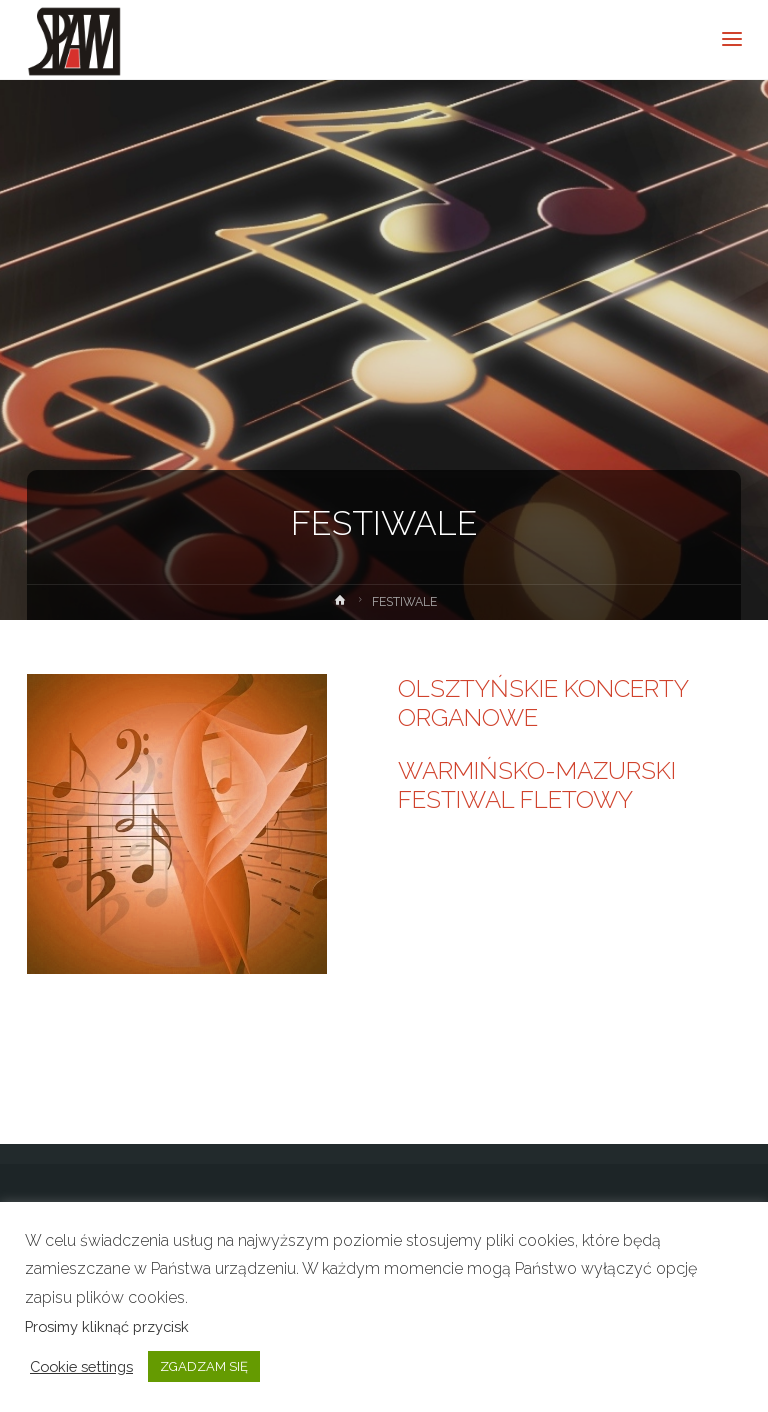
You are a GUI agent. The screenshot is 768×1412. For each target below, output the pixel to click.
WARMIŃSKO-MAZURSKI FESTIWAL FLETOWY (537, 785)
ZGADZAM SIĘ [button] (204, 1366)
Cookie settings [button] (81, 1366)
